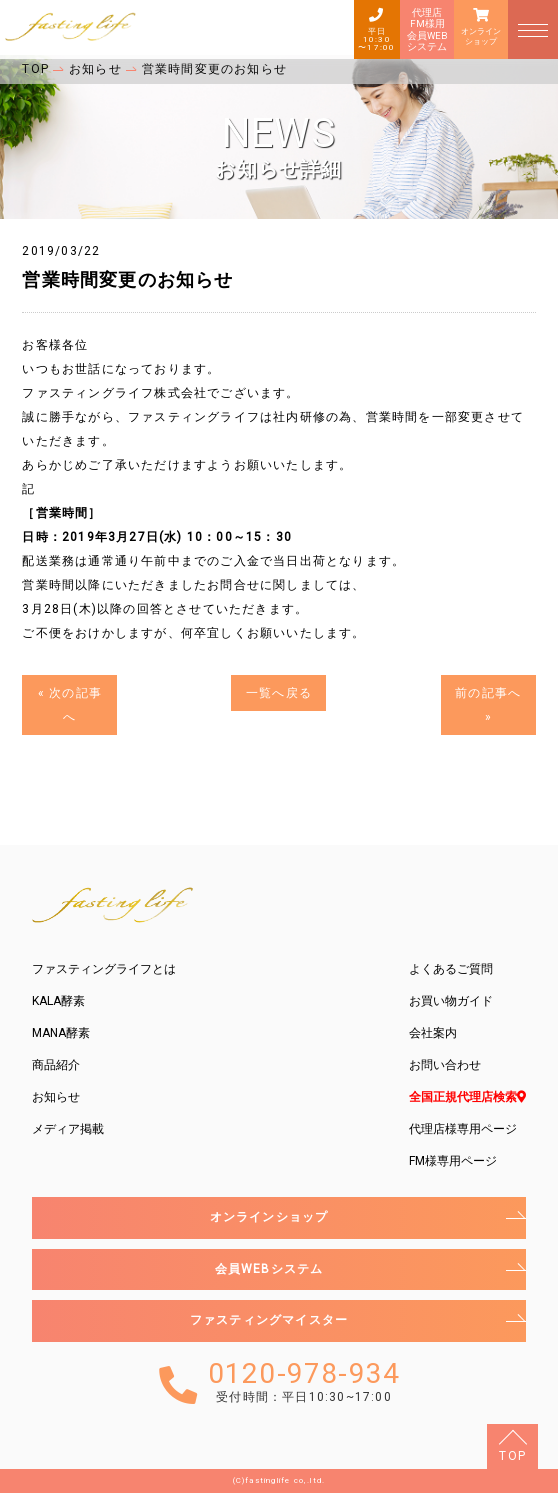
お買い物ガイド (451, 1001)
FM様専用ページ (453, 1161)
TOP (512, 1456)
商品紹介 (56, 1065)
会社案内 (433, 1033)
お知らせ (56, 1097)
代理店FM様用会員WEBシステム (427, 29)
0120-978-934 (304, 1382)
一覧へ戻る (279, 693)
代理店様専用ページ (463, 1129)
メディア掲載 (68, 1129)
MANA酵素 (61, 1033)
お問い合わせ (445, 1065)
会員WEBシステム (269, 1269)
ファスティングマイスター (269, 1320)
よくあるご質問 (451, 969)
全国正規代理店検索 (467, 1097)
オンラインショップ (481, 36)
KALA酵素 (58, 1001)
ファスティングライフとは (104, 969)
